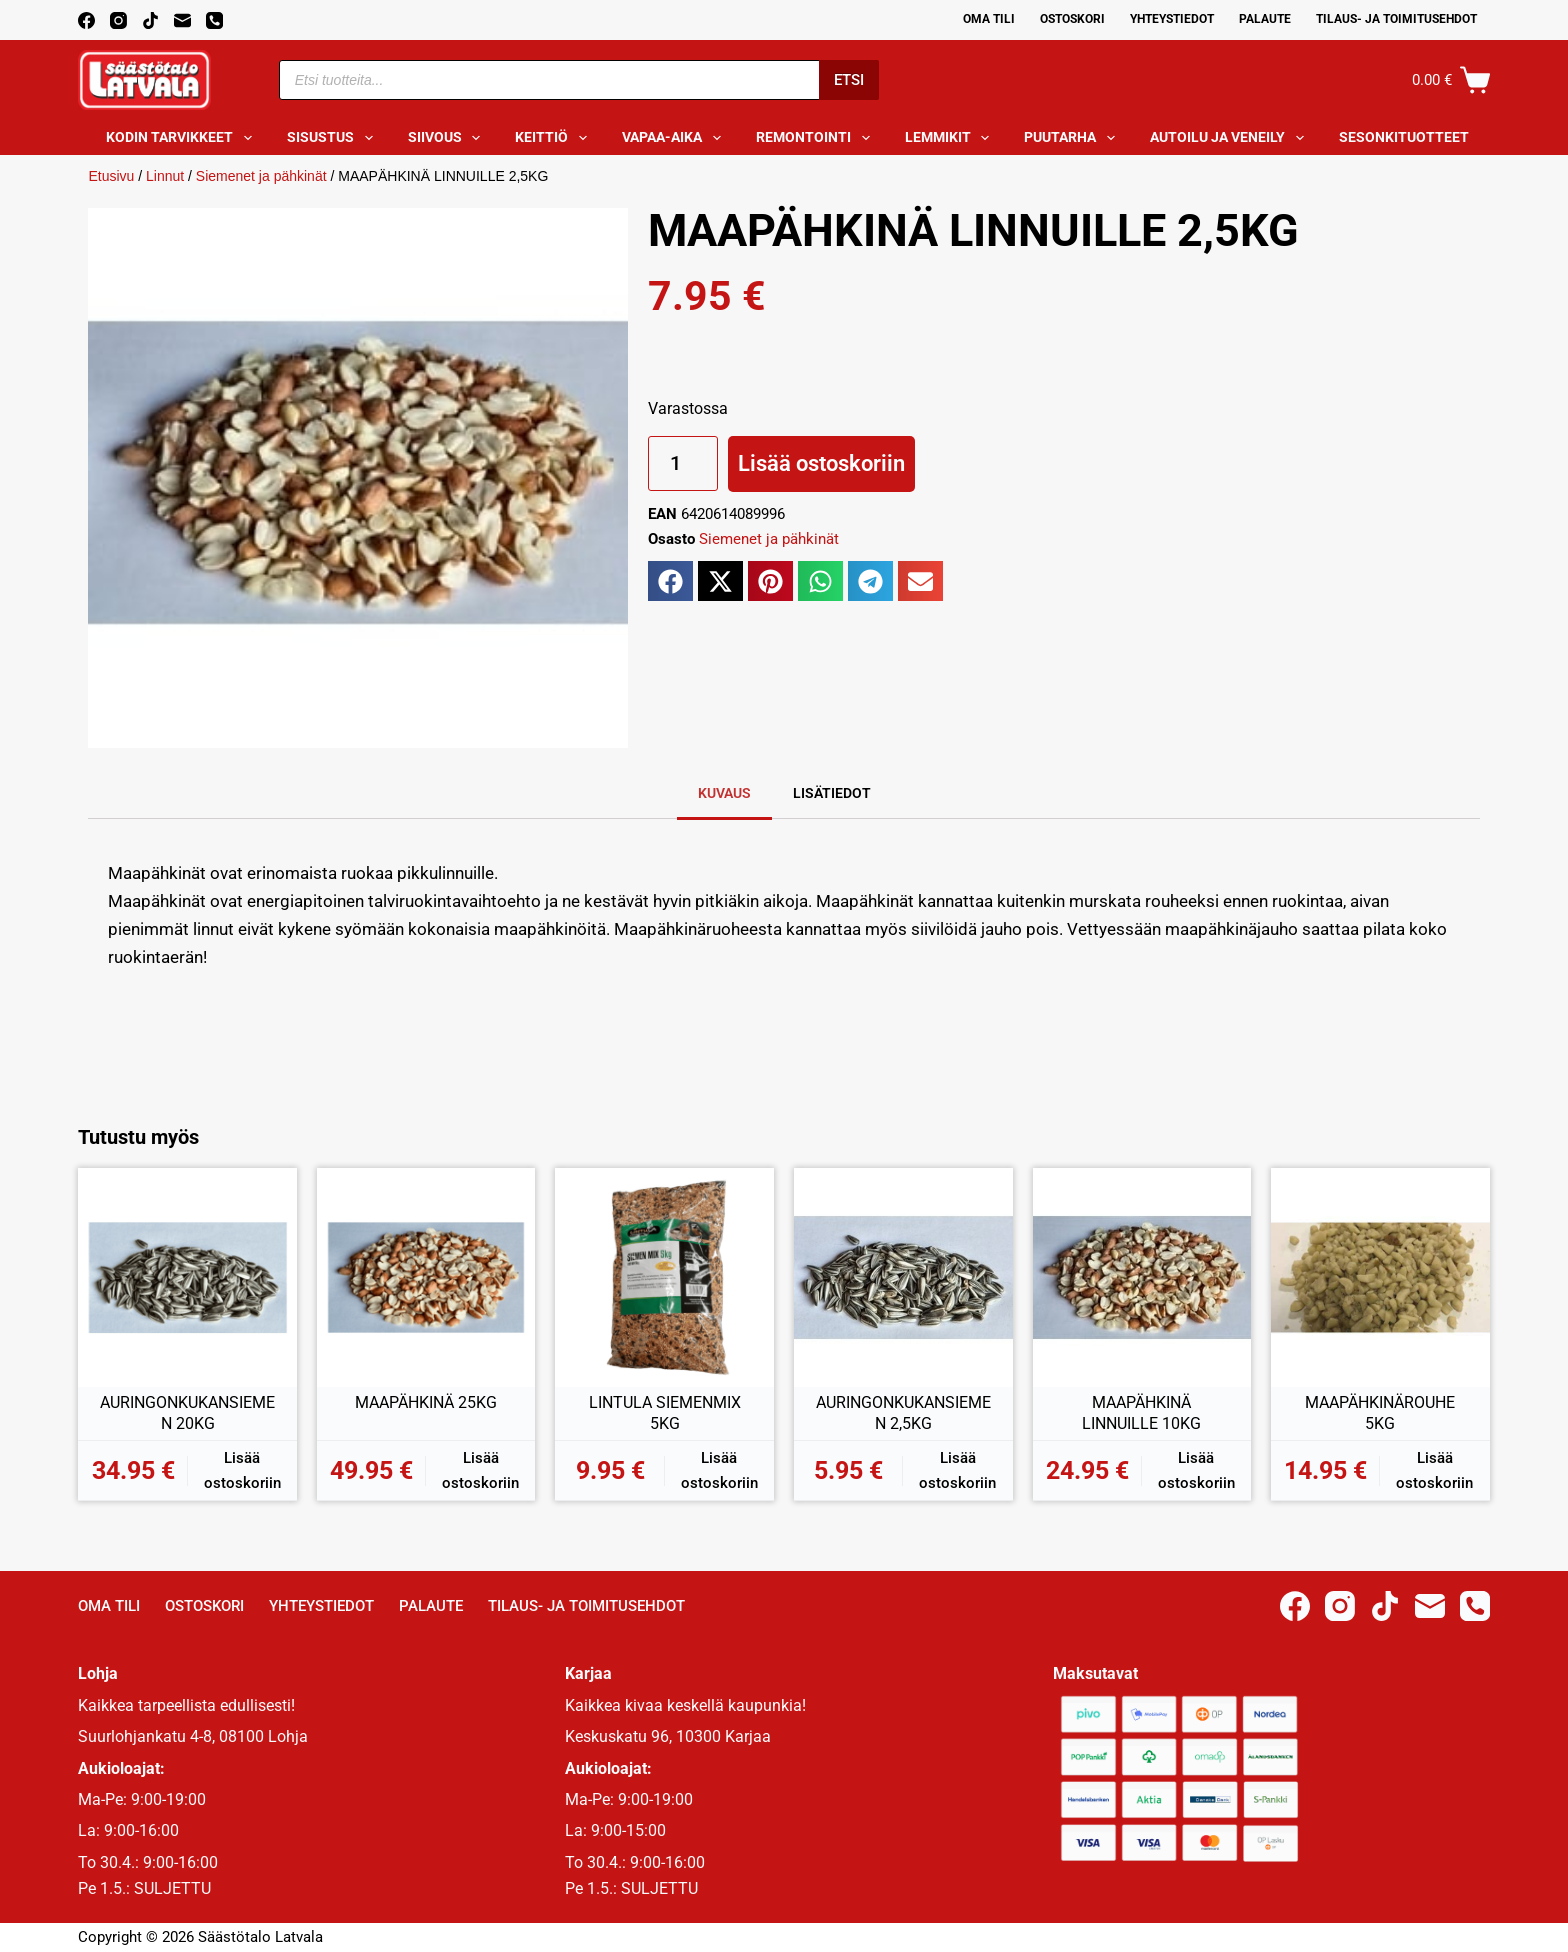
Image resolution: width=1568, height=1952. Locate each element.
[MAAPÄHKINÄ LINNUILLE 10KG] (1142, 1277)
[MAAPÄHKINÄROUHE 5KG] (1380, 1277)
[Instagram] (118, 20)
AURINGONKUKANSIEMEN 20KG (187, 1413)
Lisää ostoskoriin (821, 463)
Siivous (448, 138)
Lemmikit (951, 138)
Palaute (1265, 19)
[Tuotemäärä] (683, 463)
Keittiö (555, 138)
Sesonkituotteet (1417, 138)
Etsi (849, 80)
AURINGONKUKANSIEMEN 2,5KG (903, 1413)
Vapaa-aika (675, 138)
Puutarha (1073, 138)
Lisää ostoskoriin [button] (242, 1470)
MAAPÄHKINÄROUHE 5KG (1380, 1413)
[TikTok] (150, 20)
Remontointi (817, 138)
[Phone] (214, 20)
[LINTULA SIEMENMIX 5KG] (664, 1277)
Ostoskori (1072, 19)
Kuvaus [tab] (724, 793)
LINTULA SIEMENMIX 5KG (665, 1413)
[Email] (182, 20)
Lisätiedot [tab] (832, 793)
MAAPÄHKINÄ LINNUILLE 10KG (1141, 1413)
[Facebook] (86, 20)
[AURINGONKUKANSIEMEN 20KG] (187, 1277)
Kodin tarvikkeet (183, 138)
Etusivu (111, 176)
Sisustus (334, 138)
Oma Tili (989, 19)
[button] (670, 581)
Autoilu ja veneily (1231, 138)
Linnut (165, 176)
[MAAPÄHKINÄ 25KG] (426, 1277)
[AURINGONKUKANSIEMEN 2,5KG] (903, 1277)
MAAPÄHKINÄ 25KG (426, 1402)
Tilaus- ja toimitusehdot (1396, 19)
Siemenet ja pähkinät (261, 176)
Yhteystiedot (1172, 19)
